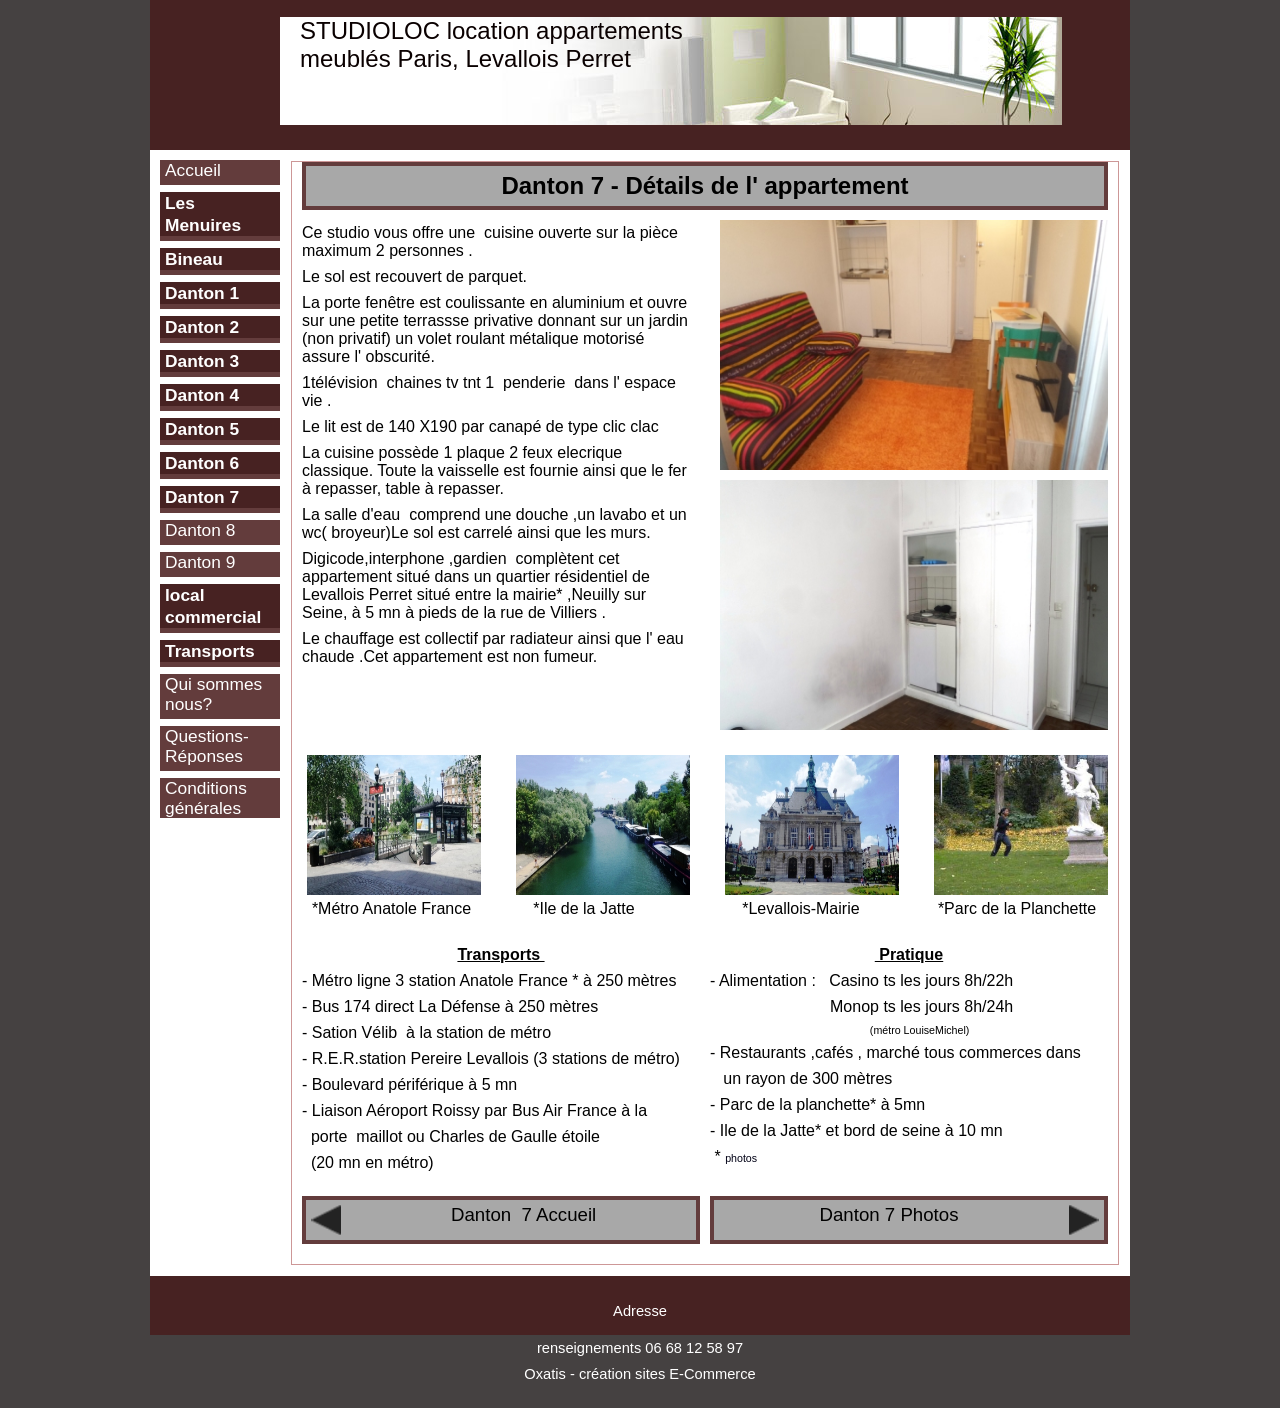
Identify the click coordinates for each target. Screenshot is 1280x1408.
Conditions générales (206, 798)
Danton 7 (202, 497)
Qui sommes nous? (213, 694)
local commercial (213, 606)
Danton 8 (200, 530)
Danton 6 (202, 463)
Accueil (193, 170)
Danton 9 (200, 562)
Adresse (640, 1311)
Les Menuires (203, 214)
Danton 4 (202, 395)
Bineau (194, 259)
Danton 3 (202, 361)
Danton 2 (202, 327)
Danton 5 (202, 429)
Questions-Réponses (207, 746)
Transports (210, 651)
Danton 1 (202, 293)
